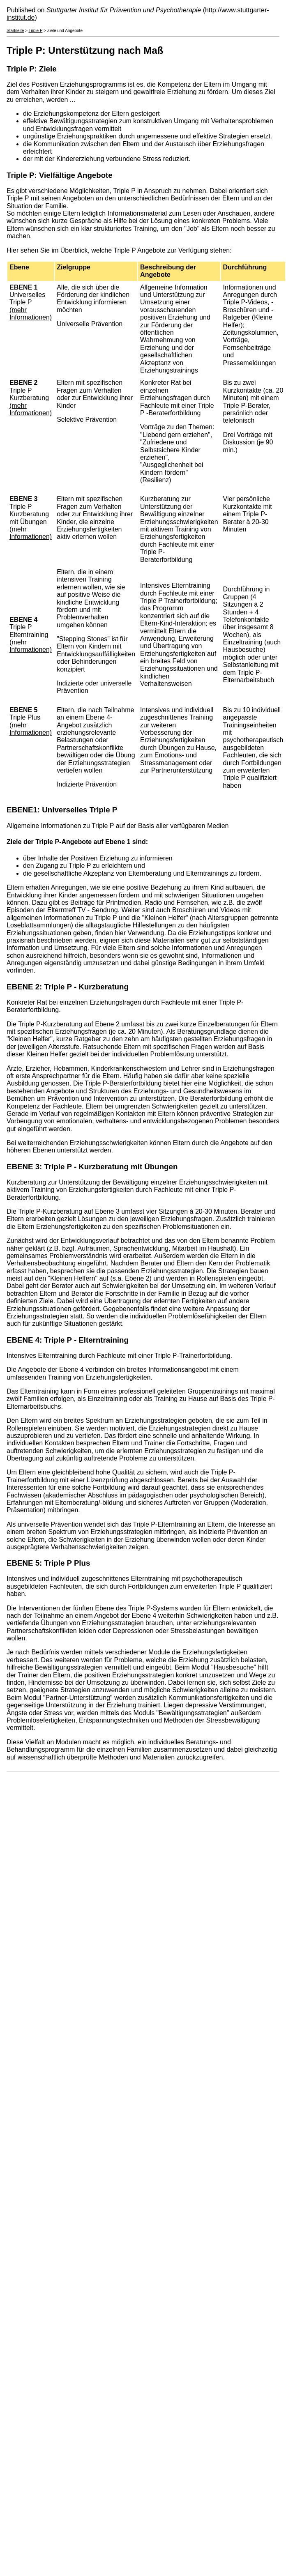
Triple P (35, 30)
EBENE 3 (23, 1166)
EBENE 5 (23, 1563)
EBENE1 (22, 809)
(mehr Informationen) (30, 313)
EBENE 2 (23, 986)
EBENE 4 (23, 1340)
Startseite (15, 30)
